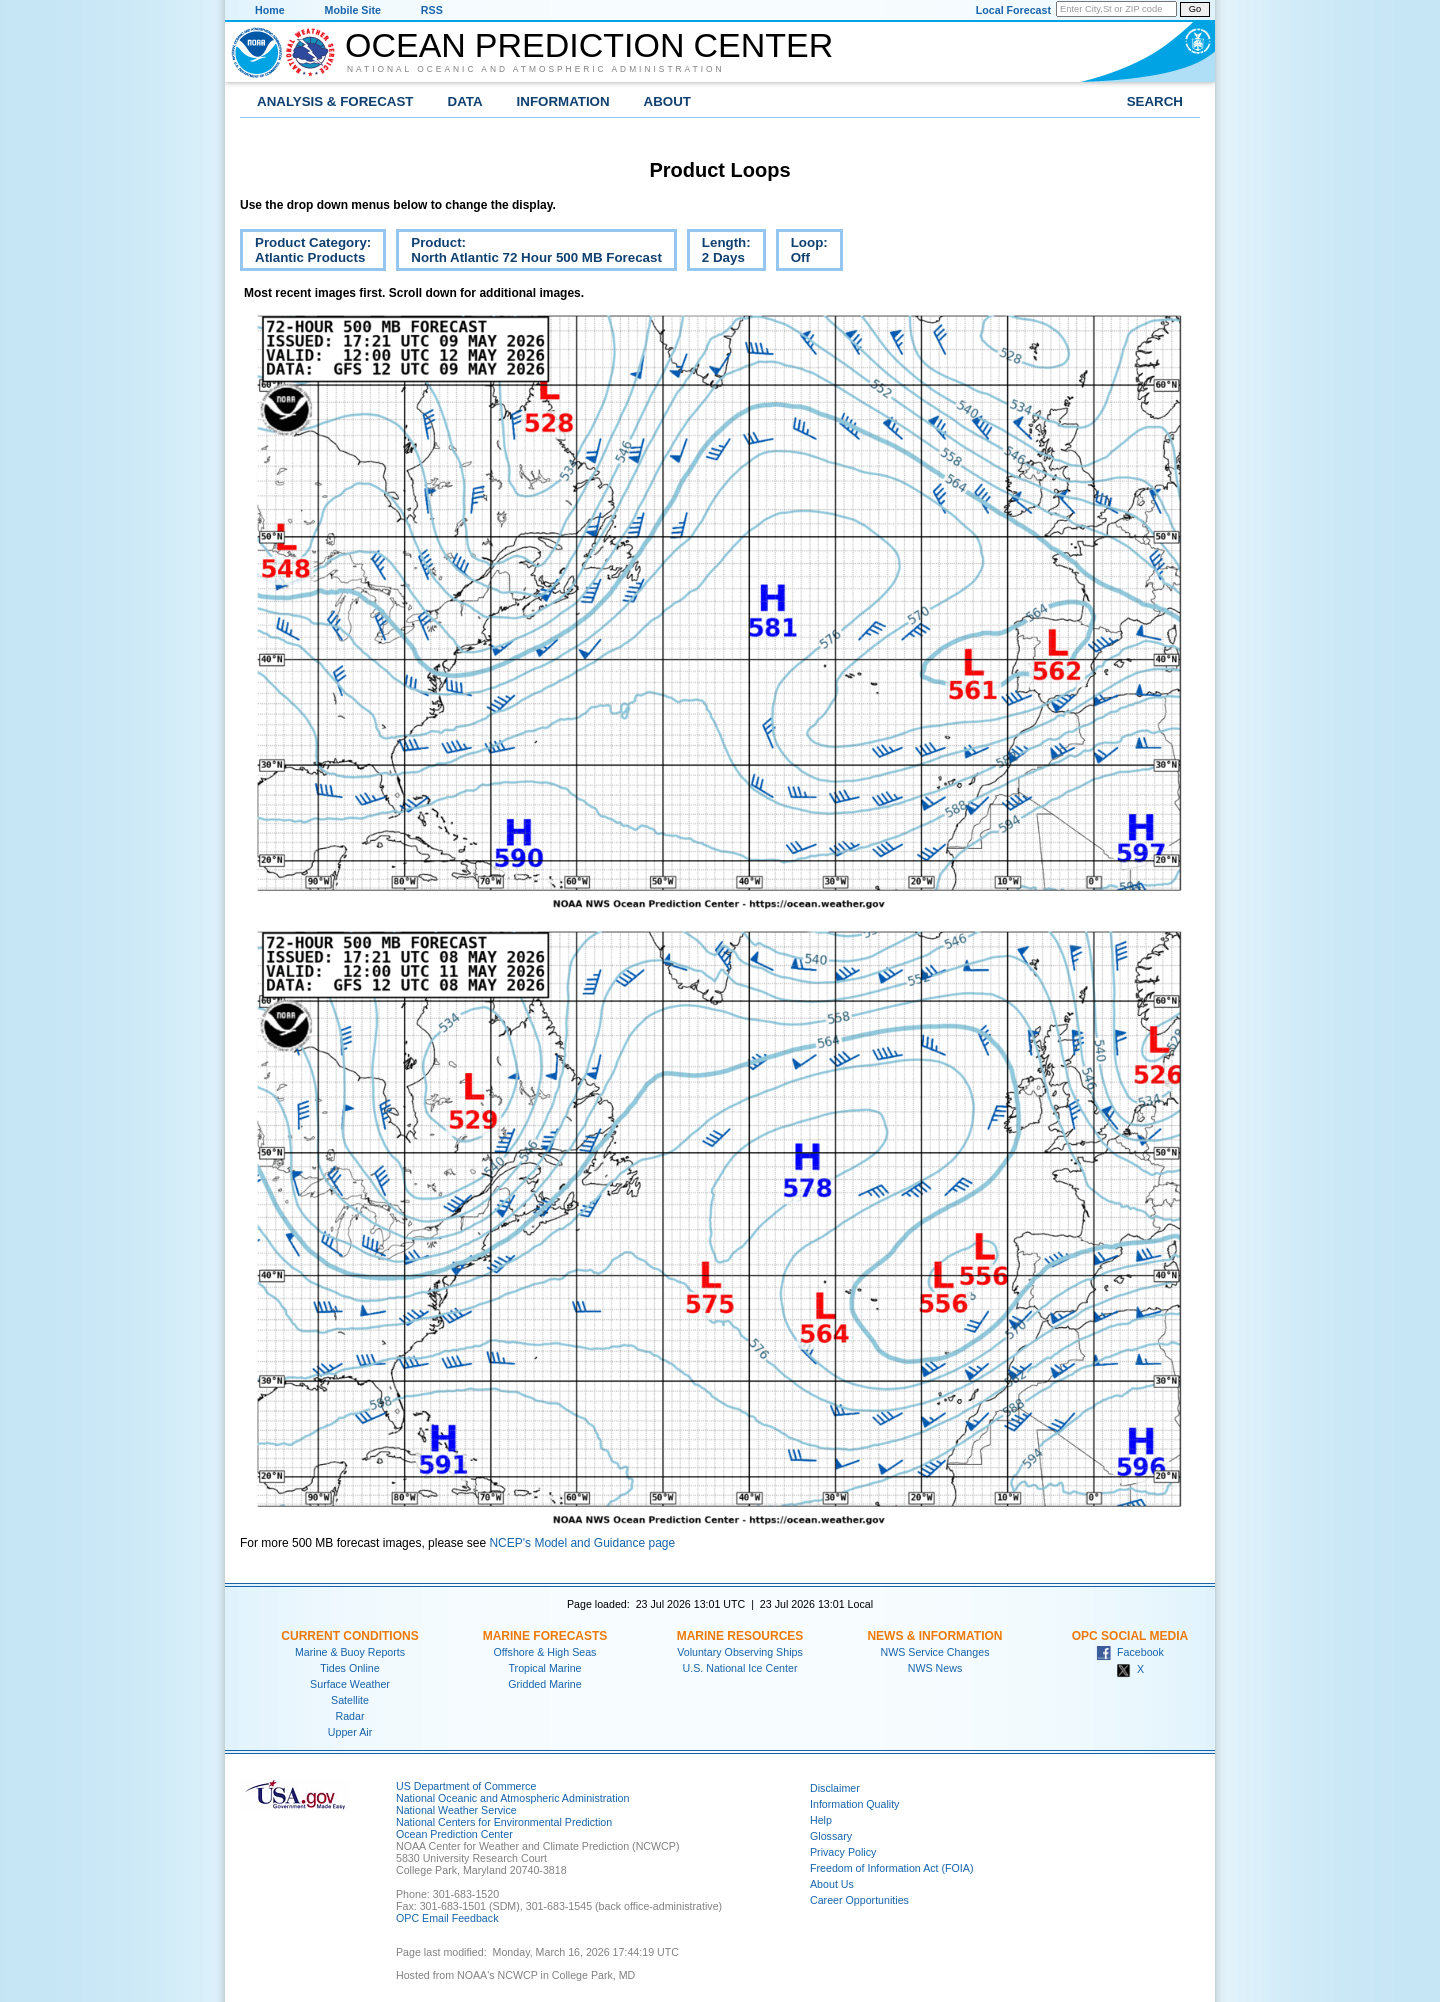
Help (821, 1820)
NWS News (935, 1668)
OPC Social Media (1130, 1636)
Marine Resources (740, 1636)
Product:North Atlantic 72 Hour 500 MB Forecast (529, 253)
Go (1195, 9)
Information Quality (854, 1804)
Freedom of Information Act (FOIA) (891, 1868)
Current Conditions (349, 1636)
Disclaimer (835, 1788)
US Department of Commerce (466, 1786)
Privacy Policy (843, 1852)
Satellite (350, 1700)
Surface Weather (350, 1684)
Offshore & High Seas (545, 1652)
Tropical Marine (544, 1668)
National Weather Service (456, 1810)
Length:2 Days (719, 253)
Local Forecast (1013, 10)
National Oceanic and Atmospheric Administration (536, 69)
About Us (832, 1884)
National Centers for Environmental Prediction (504, 1822)
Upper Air (350, 1732)
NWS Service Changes (935, 1652)
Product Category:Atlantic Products (305, 253)
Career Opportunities (859, 1900)
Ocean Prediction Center (589, 45)
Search (1155, 101)
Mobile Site (353, 10)
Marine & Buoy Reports (350, 1652)
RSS (432, 10)
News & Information (934, 1636)
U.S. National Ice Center (740, 1668)
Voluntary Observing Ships (740, 1652)
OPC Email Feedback (447, 1918)
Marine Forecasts (545, 1636)
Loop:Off (802, 253)
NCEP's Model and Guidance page (582, 1543)
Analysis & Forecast (335, 101)
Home (270, 10)
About (667, 101)
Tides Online (349, 1668)
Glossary (831, 1836)
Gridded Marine (544, 1684)
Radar (349, 1716)
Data (465, 101)
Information (563, 101)
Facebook (1130, 1652)
